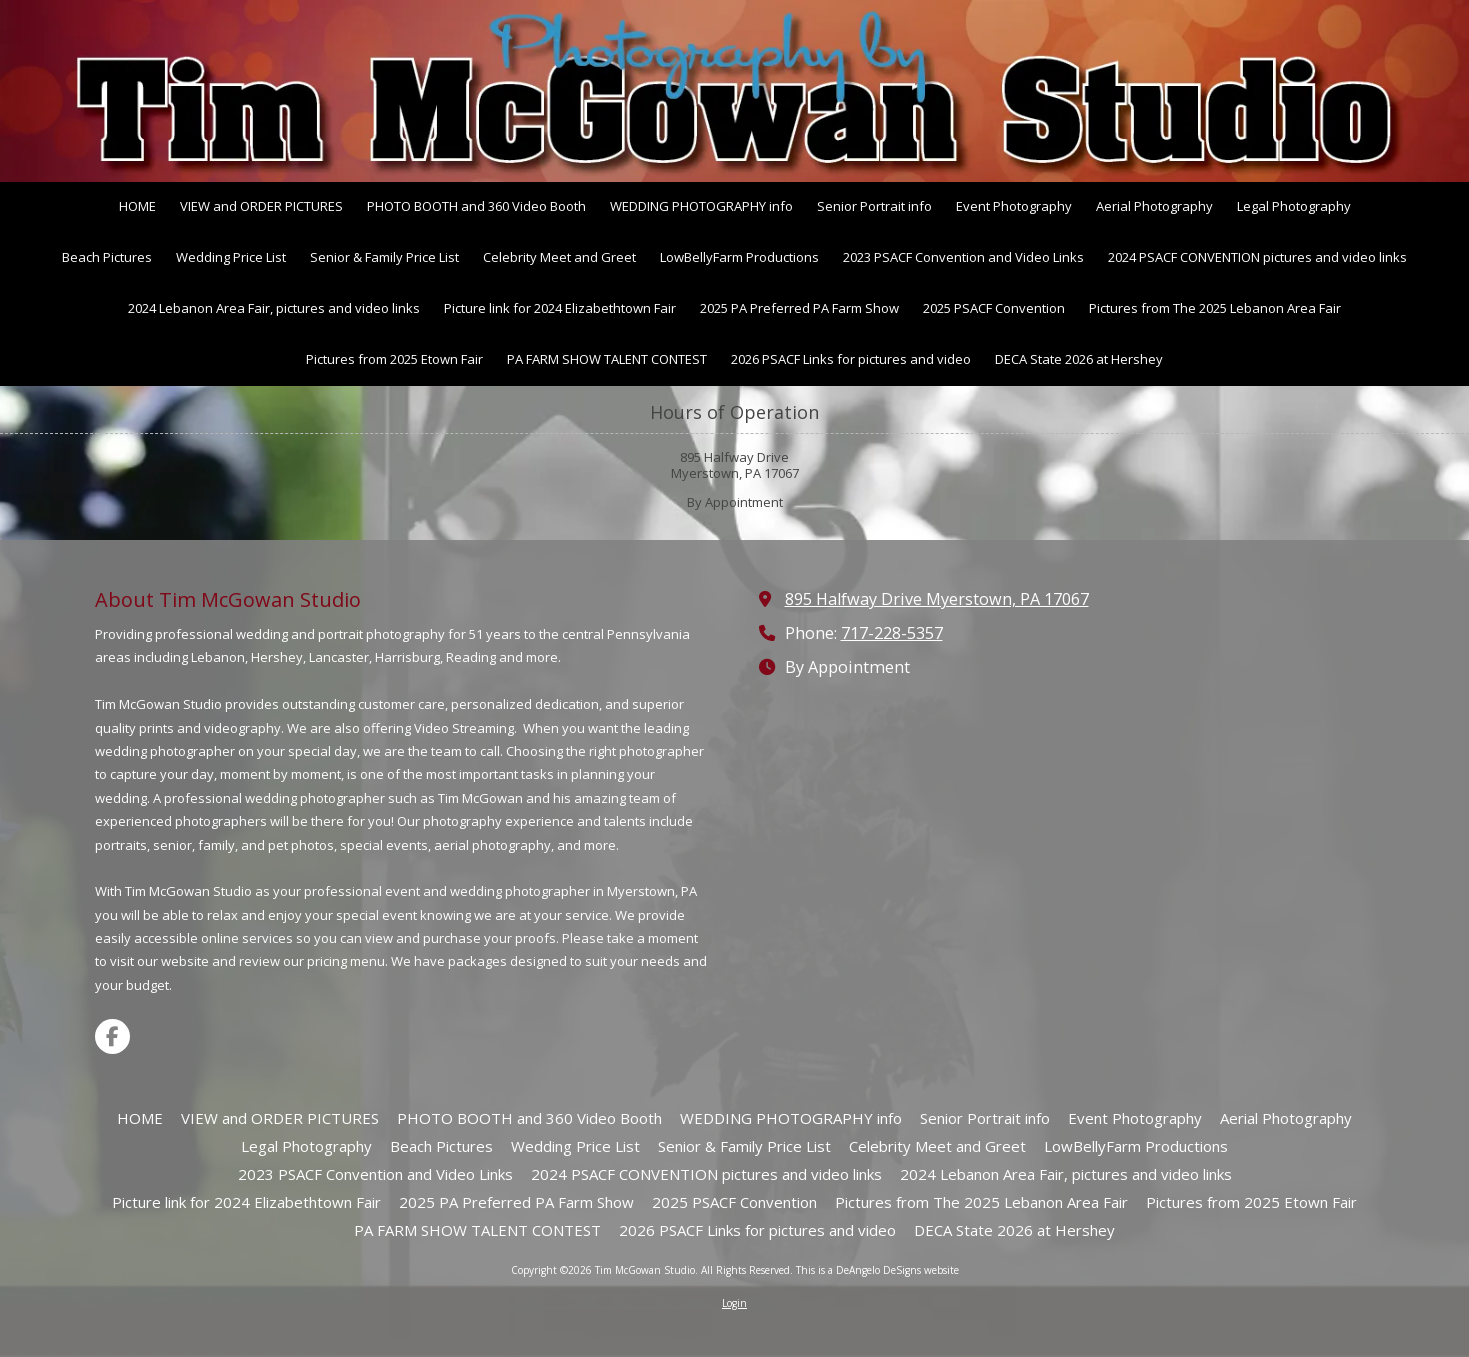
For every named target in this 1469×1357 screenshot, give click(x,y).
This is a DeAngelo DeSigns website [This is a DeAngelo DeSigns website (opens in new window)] (877, 1270)
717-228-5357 (892, 633)
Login (734, 1303)
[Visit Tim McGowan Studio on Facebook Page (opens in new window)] (112, 1036)
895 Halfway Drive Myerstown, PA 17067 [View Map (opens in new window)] (937, 599)
